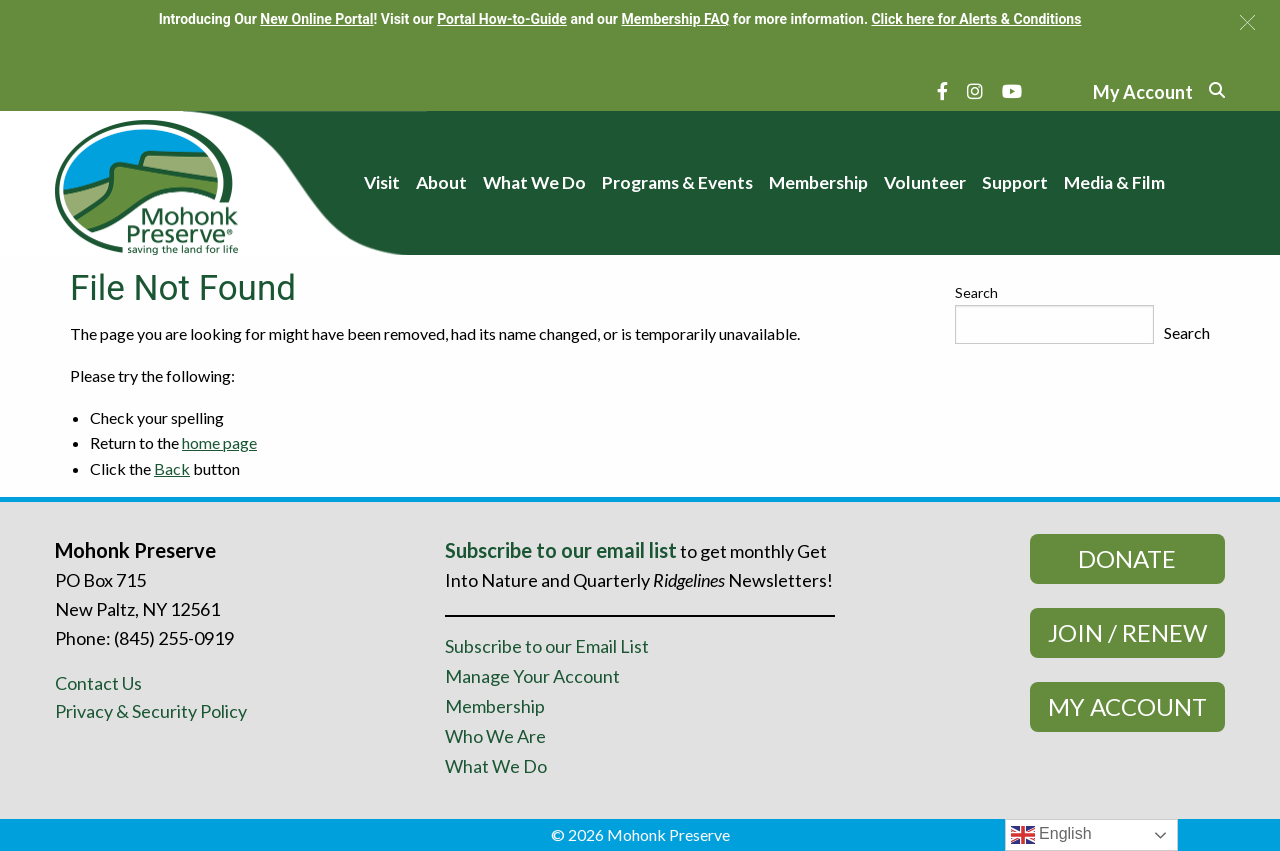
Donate (1127, 558)
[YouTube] (1012, 91)
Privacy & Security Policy (151, 711)
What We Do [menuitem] (534, 182)
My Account (1127, 706)
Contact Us (98, 683)
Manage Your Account (532, 676)
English (1051, 835)
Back (172, 468)
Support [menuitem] (1015, 182)
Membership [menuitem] (818, 182)
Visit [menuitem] (382, 182)
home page (219, 442)
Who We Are (495, 736)
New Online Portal (316, 19)
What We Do (496, 766)
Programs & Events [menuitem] (677, 182)
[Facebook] (942, 91)
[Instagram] (975, 91)
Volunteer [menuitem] (925, 182)
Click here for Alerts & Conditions (976, 19)
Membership (495, 706)
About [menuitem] (441, 182)
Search (976, 292)
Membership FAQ (675, 19)
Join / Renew (1127, 632)
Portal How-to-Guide (502, 19)
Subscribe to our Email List (547, 646)
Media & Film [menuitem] (1114, 182)
